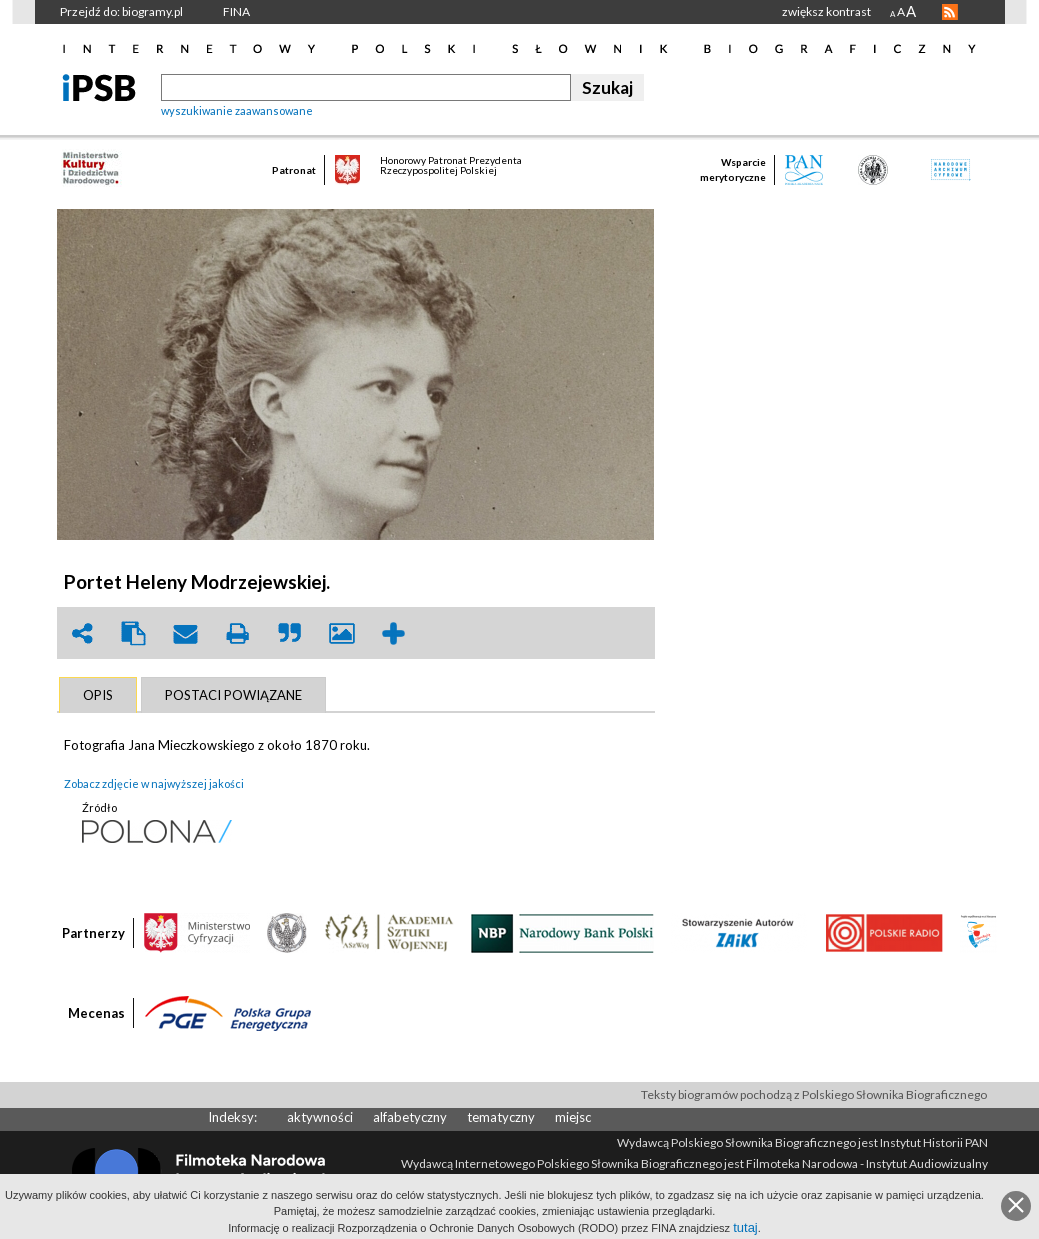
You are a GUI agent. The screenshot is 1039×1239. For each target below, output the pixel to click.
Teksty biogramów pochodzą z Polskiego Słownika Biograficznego (814, 1094)
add (394, 633)
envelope (186, 633)
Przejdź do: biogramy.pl (121, 11)
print (238, 633)
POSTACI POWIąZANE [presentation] (233, 695)
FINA (236, 11)
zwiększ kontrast (826, 11)
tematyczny (501, 1117)
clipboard (134, 633)
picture (342, 633)
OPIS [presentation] (98, 695)
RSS (950, 12)
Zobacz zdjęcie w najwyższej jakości (154, 783)
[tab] (98, 695)
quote (290, 633)
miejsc (573, 1117)
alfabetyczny (410, 1117)
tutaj (745, 1227)
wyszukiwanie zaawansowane (237, 110)
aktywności (320, 1117)
